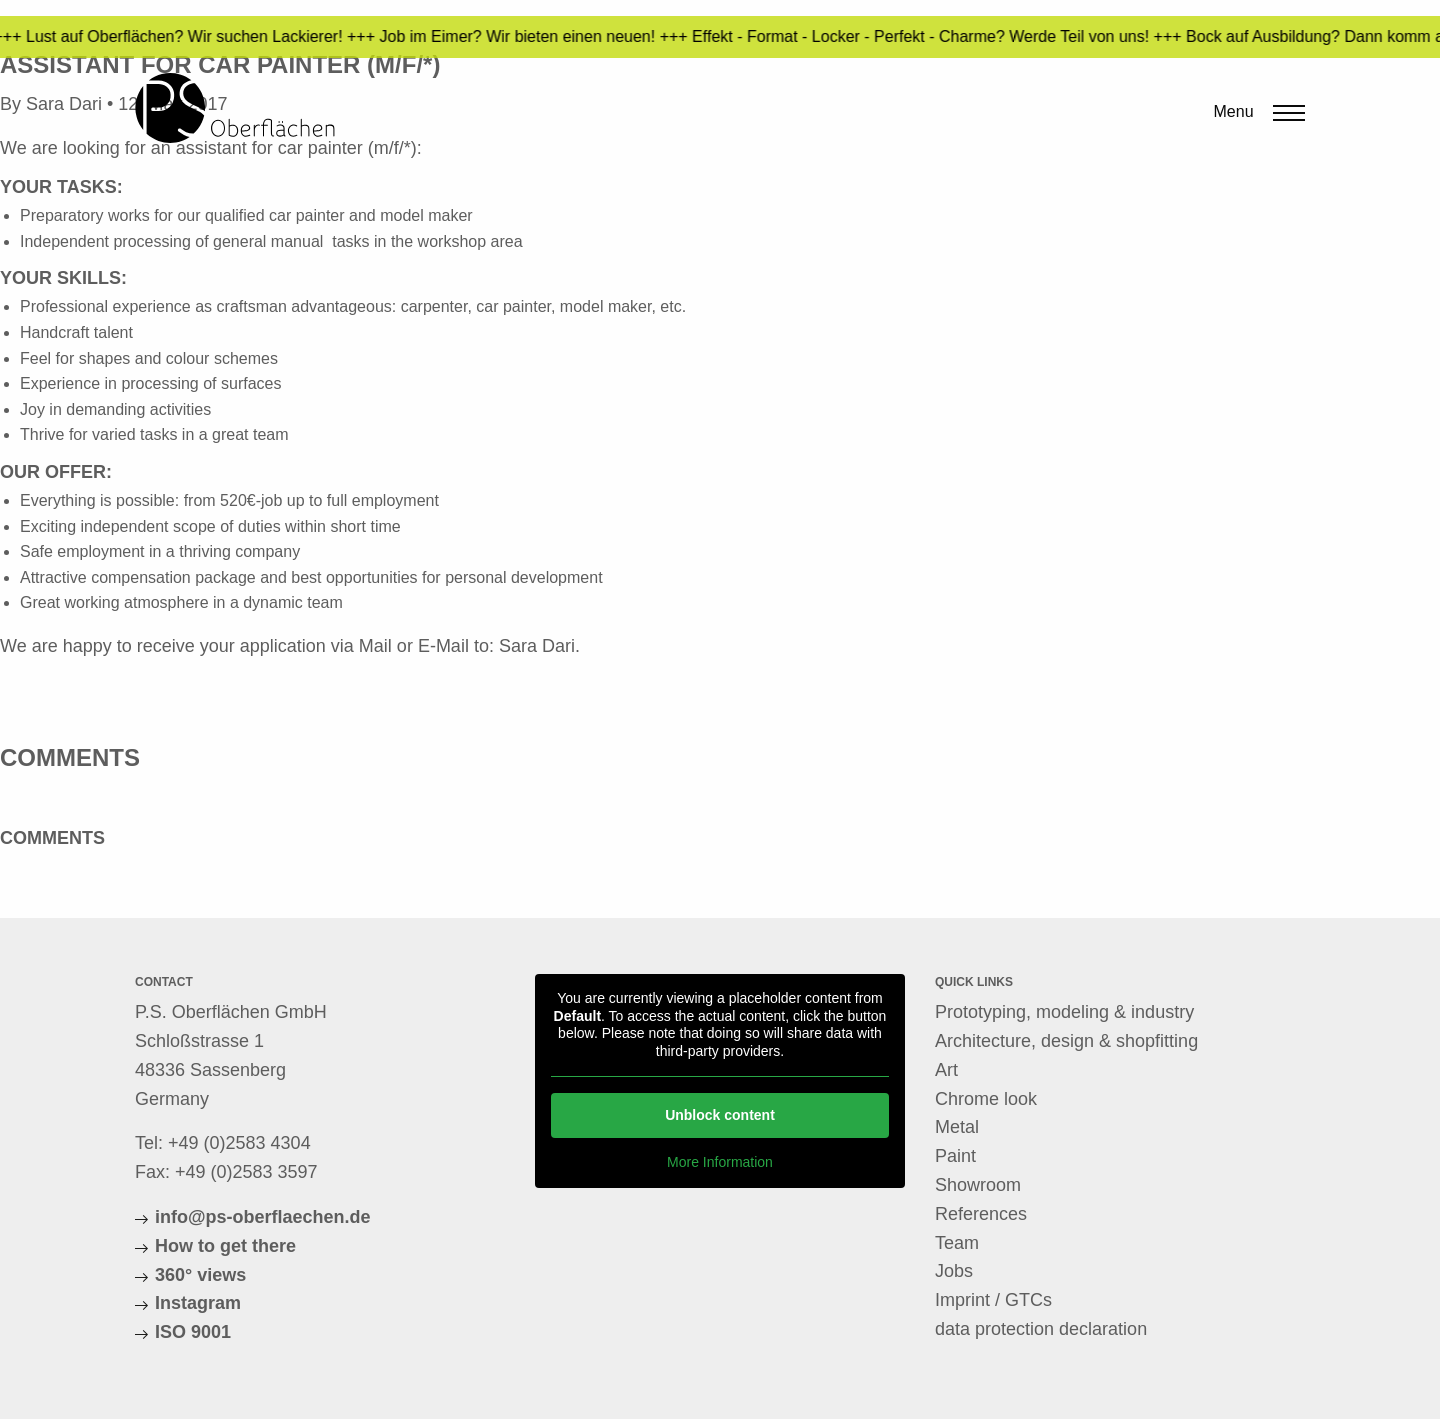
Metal (957, 1127)
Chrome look (986, 1099)
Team (957, 1243)
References (981, 1214)
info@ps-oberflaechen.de (263, 1217)
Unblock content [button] (720, 1115)
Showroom (978, 1185)
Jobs (954, 1271)
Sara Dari (537, 646)
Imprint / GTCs (993, 1300)
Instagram (198, 1303)
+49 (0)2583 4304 (239, 1143)
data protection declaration (1041, 1329)
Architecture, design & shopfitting (1066, 1041)
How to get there (225, 1246)
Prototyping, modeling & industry (1064, 1012)
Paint (955, 1156)
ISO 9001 (193, 1332)
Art (946, 1070)
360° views (200, 1275)
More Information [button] (720, 1162)
